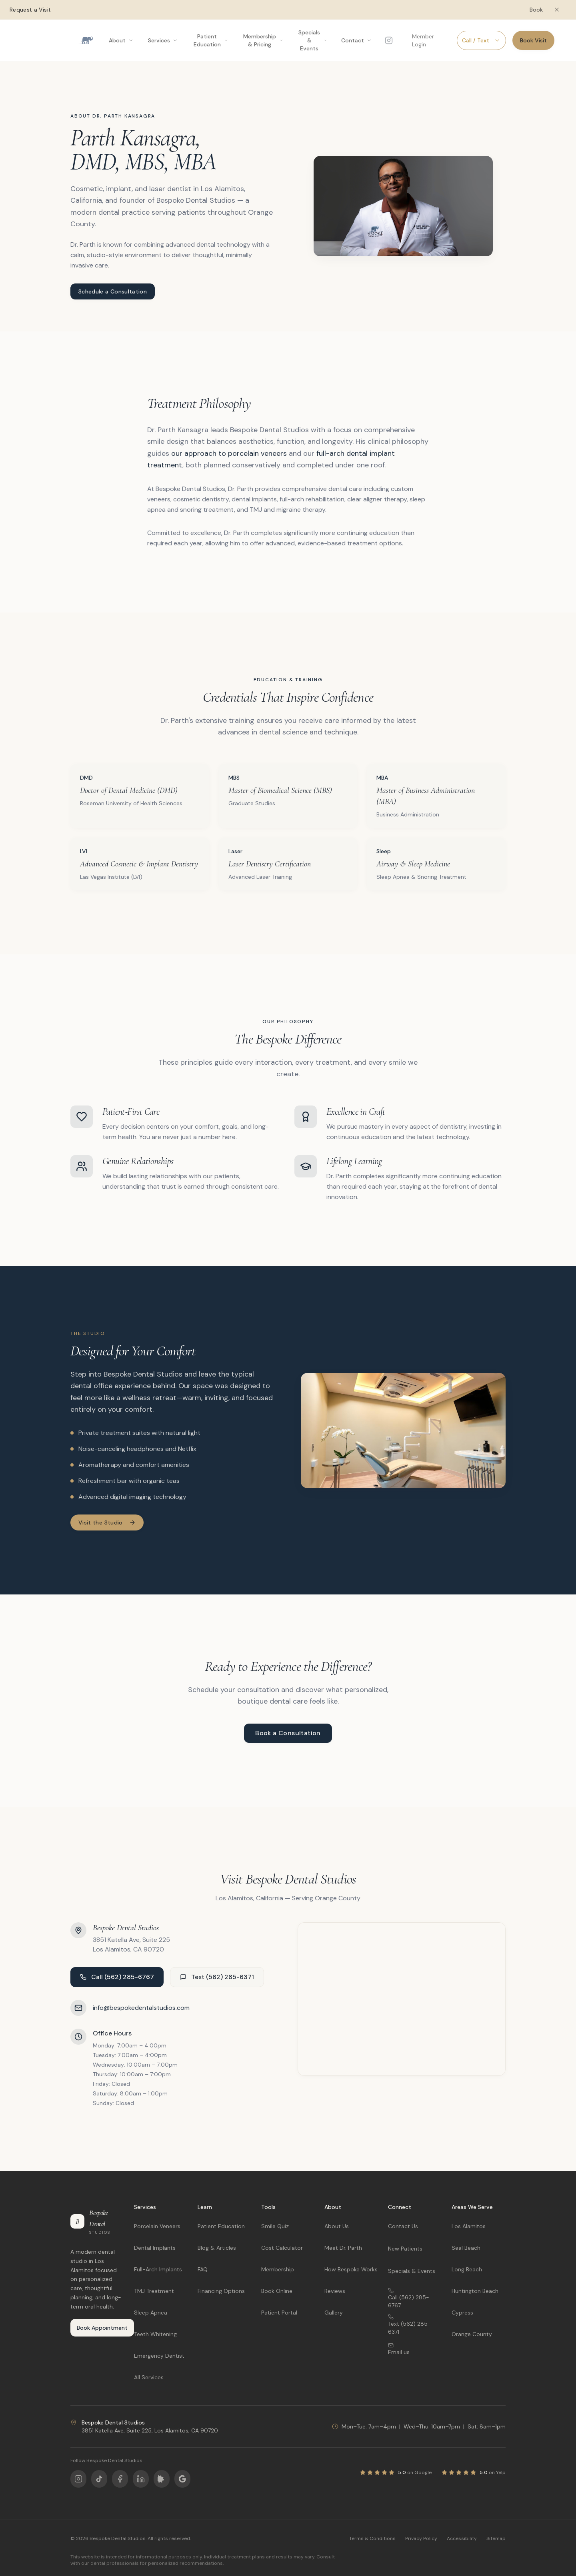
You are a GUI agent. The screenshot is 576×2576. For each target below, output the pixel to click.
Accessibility (462, 2538)
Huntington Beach (475, 2291)
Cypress (462, 2312)
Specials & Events (411, 2271)
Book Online (276, 2291)
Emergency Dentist (159, 2355)
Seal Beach (466, 2247)
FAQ (203, 2269)
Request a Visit (30, 9)
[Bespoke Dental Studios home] (86, 40)
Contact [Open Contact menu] (356, 40)
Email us (399, 2349)
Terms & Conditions (372, 2538)
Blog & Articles (217, 2247)
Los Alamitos (469, 2226)
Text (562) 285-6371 (217, 1977)
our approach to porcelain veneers (229, 453)
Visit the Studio (107, 1522)
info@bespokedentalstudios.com (141, 2007)
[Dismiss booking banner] (556, 9)
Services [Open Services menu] (163, 40)
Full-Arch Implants (158, 2269)
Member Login (423, 40)
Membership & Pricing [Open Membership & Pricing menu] (263, 40)
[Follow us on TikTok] (99, 2479)
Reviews (334, 2291)
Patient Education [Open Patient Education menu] (211, 40)
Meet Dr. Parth (343, 2247)
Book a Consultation (288, 1733)
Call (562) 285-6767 (117, 1977)
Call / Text (481, 40)
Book (536, 9)
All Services (149, 2377)
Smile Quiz (275, 2226)
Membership (277, 2269)
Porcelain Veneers (157, 2226)
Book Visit (533, 40)
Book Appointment (102, 2327)
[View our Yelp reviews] (473, 2472)
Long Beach (467, 2269)
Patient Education (221, 2226)
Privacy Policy (421, 2538)
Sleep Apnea (150, 2312)
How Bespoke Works (351, 2269)
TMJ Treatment (154, 2291)
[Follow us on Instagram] (388, 40)
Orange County (472, 2334)
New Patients (405, 2248)
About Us (336, 2226)
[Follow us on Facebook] (120, 2479)
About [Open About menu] (121, 40)
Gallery (333, 2312)
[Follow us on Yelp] (162, 2479)
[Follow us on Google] (182, 2479)
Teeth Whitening (155, 2334)
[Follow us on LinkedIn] (141, 2479)
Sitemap (496, 2538)
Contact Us (403, 2226)
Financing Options (221, 2291)
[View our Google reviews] (396, 2472)
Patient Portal (279, 2312)
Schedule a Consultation (112, 291)
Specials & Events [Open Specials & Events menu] (312, 40)
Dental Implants (155, 2247)
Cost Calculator (282, 2247)
